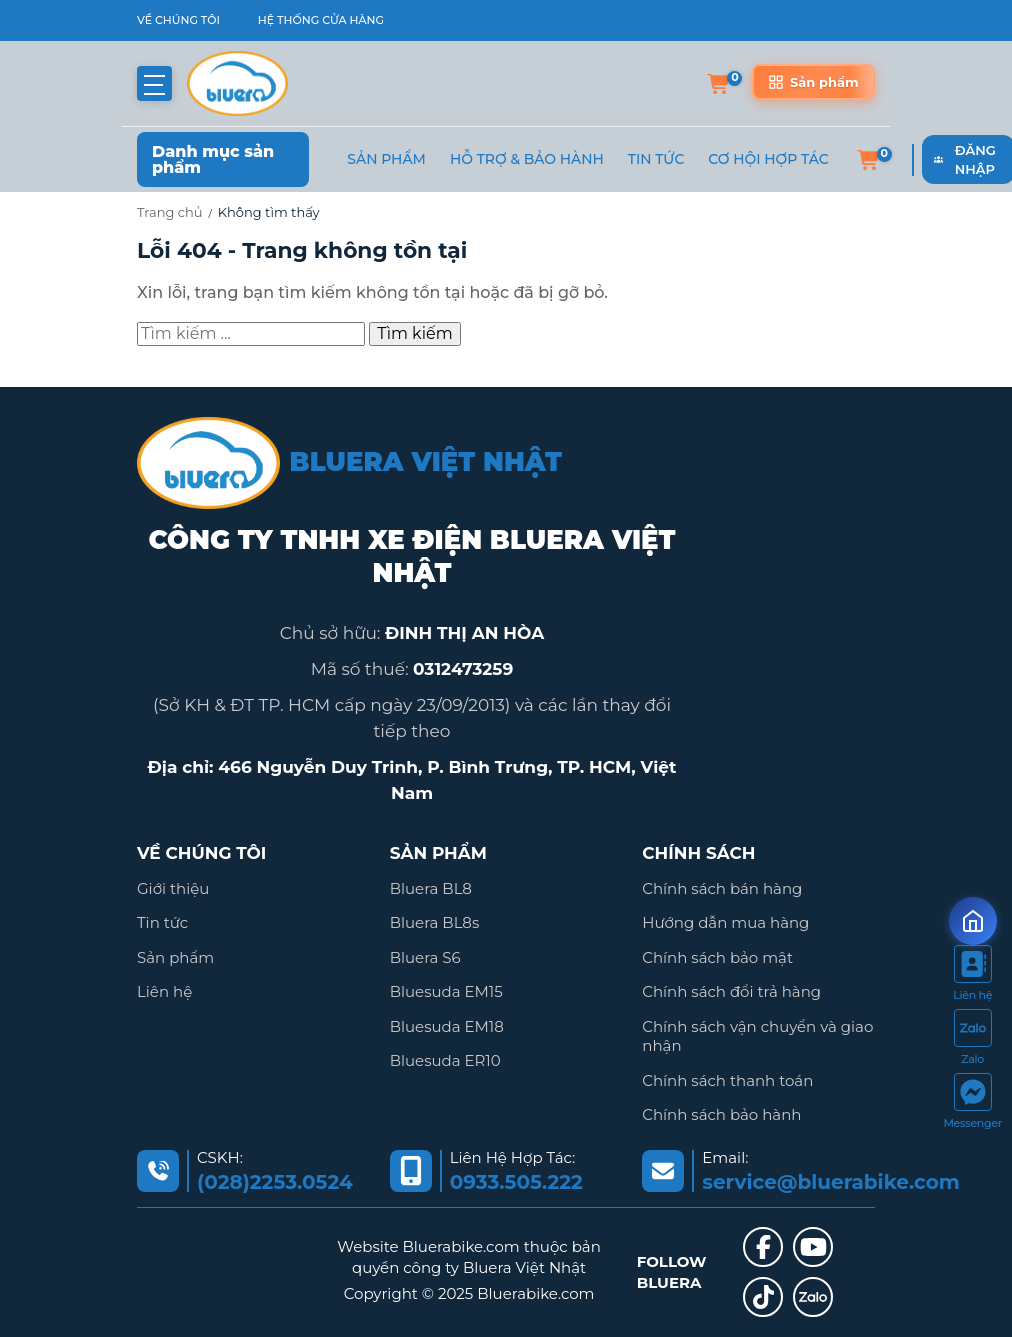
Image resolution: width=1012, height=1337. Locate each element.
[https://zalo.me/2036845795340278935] (973, 1041)
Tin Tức (656, 159)
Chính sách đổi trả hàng (731, 991)
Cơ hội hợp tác (768, 159)
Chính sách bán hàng (722, 888)
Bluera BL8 (431, 888)
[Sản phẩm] (813, 82)
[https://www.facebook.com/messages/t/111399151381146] (972, 1105)
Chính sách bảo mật (717, 957)
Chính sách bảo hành (721, 1114)
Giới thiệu (173, 888)
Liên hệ (164, 991)
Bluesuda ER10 (445, 1060)
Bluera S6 (425, 957)
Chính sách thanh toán (727, 1080)
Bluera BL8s (435, 922)
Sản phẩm (386, 159)
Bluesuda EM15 (446, 991)
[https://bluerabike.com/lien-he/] (972, 977)
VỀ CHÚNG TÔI (178, 20)
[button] (154, 83)
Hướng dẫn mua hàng (725, 922)
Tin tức (162, 922)
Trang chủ (169, 212)
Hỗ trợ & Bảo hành (527, 159)
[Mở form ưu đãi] (973, 921)
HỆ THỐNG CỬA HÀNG (321, 20)
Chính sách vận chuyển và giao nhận (757, 1036)
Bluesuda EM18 (447, 1026)
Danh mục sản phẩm (213, 159)
